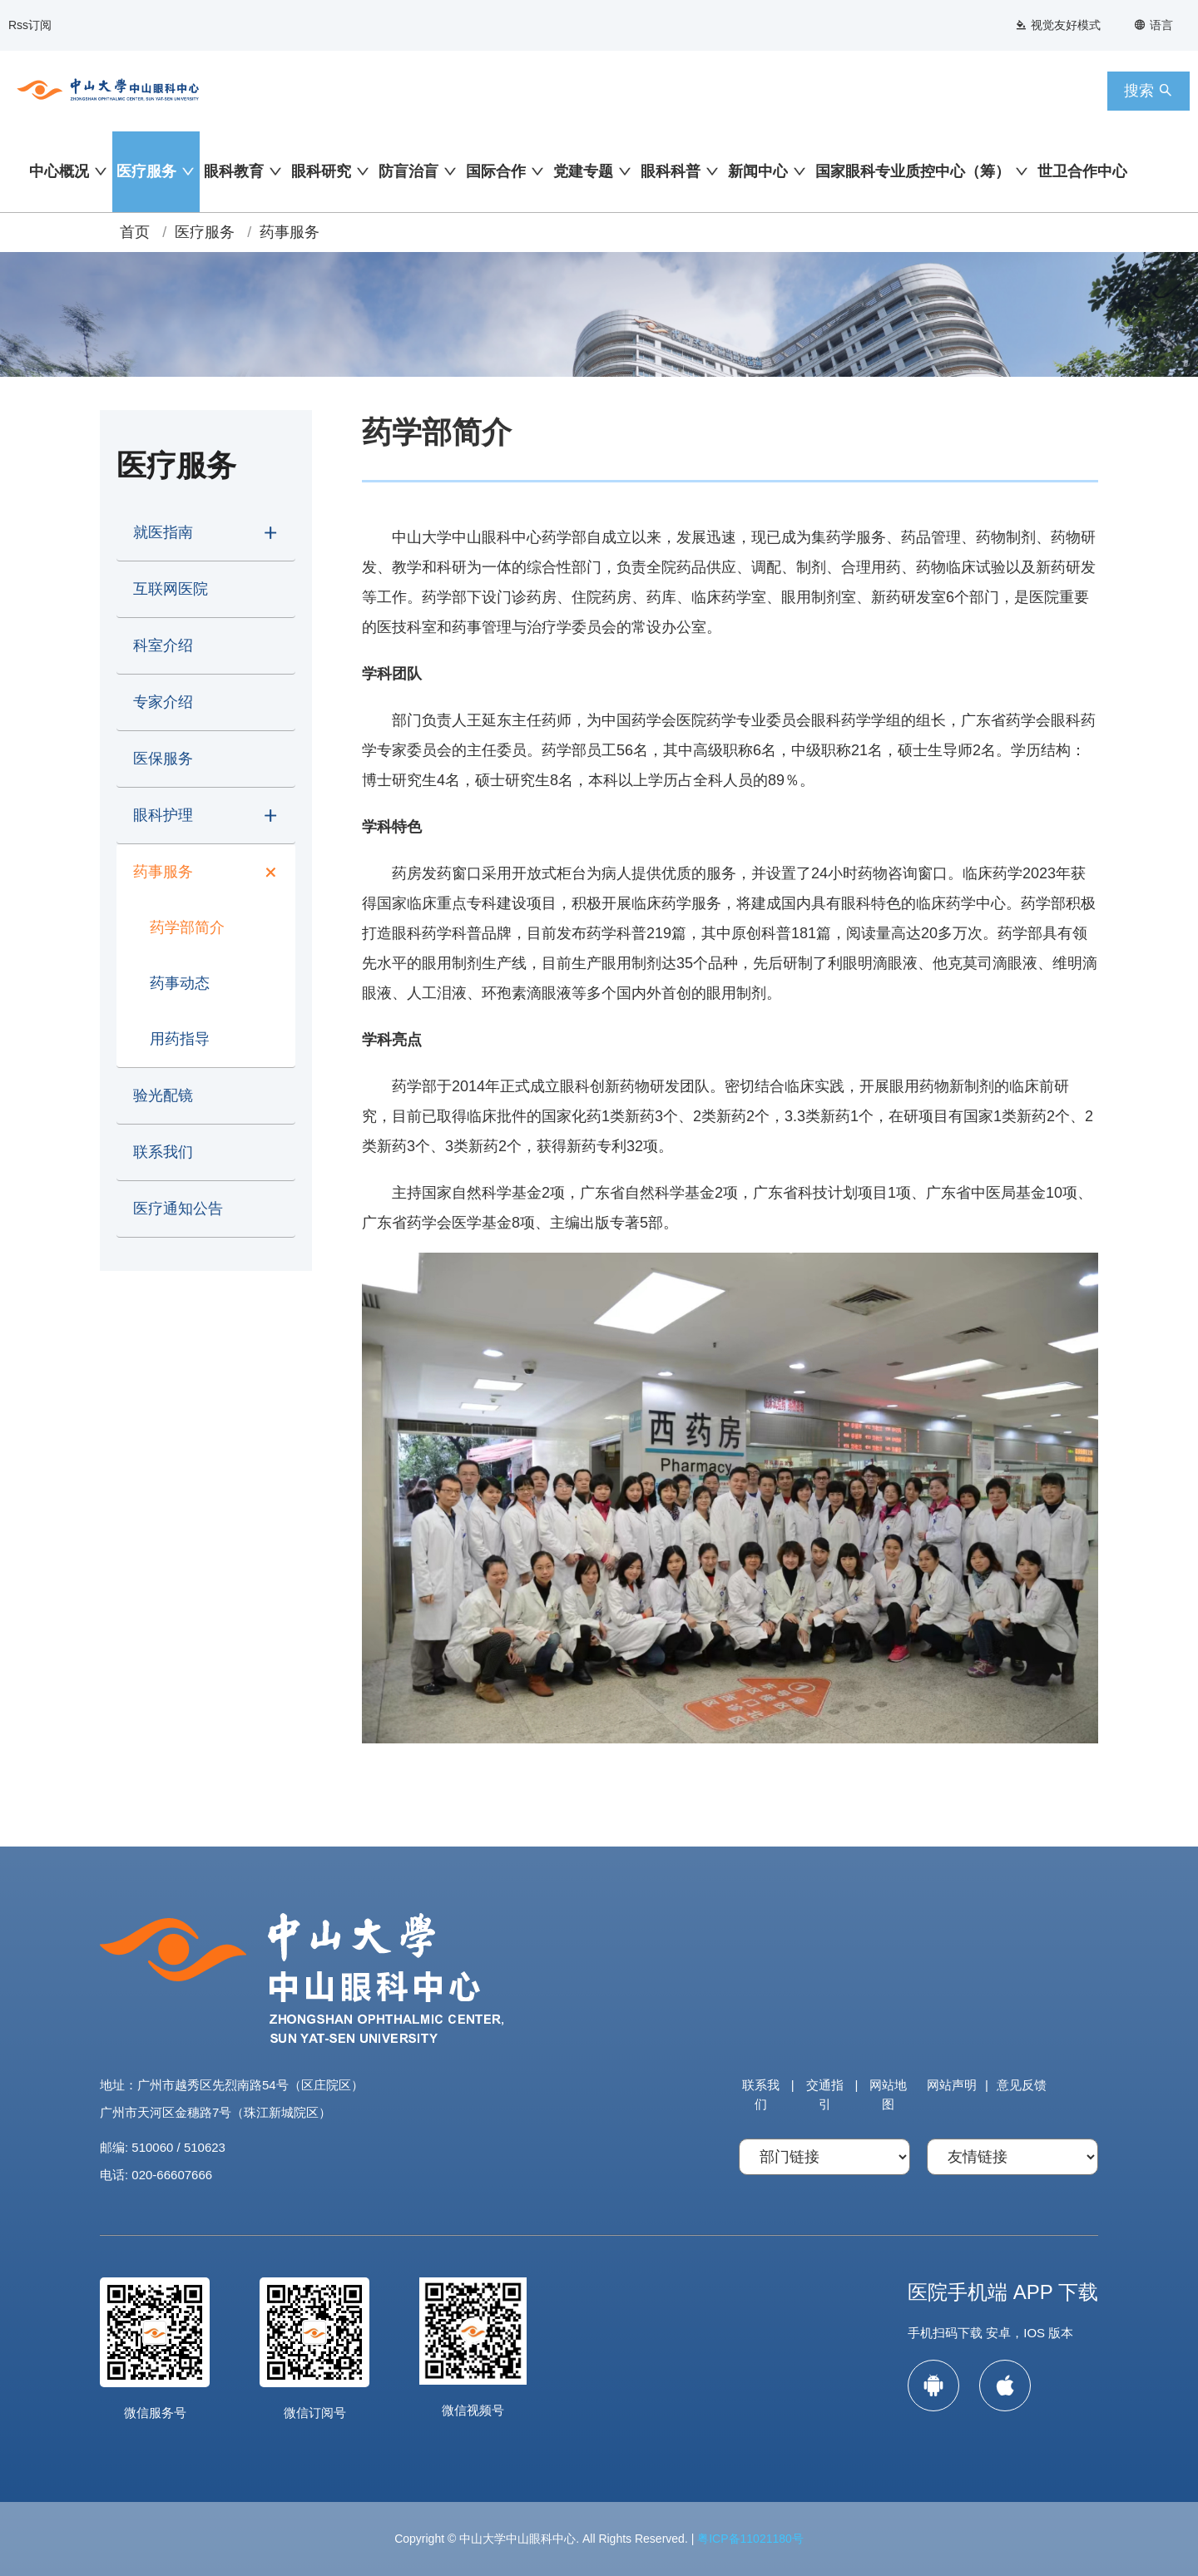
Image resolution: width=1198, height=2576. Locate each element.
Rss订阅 (30, 25)
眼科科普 (670, 171)
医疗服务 (146, 171)
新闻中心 (758, 171)
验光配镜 (163, 1095)
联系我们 (163, 1152)
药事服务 (289, 232)
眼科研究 (321, 171)
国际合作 (496, 171)
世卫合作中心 (1082, 171)
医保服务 (163, 758)
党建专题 (583, 171)
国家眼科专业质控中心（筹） (912, 171)
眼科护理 (163, 815)
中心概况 (59, 171)
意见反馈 (1022, 2085)
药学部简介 (187, 927)
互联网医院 (170, 589)
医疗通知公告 (178, 1208)
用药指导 (180, 1039)
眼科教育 (234, 171)
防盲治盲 (408, 171)
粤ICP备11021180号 (750, 2538)
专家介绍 (163, 702)
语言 (1153, 25)
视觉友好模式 (1058, 25)
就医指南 (163, 532)
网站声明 (952, 2085)
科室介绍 (163, 645)
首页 (135, 232)
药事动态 (180, 983)
